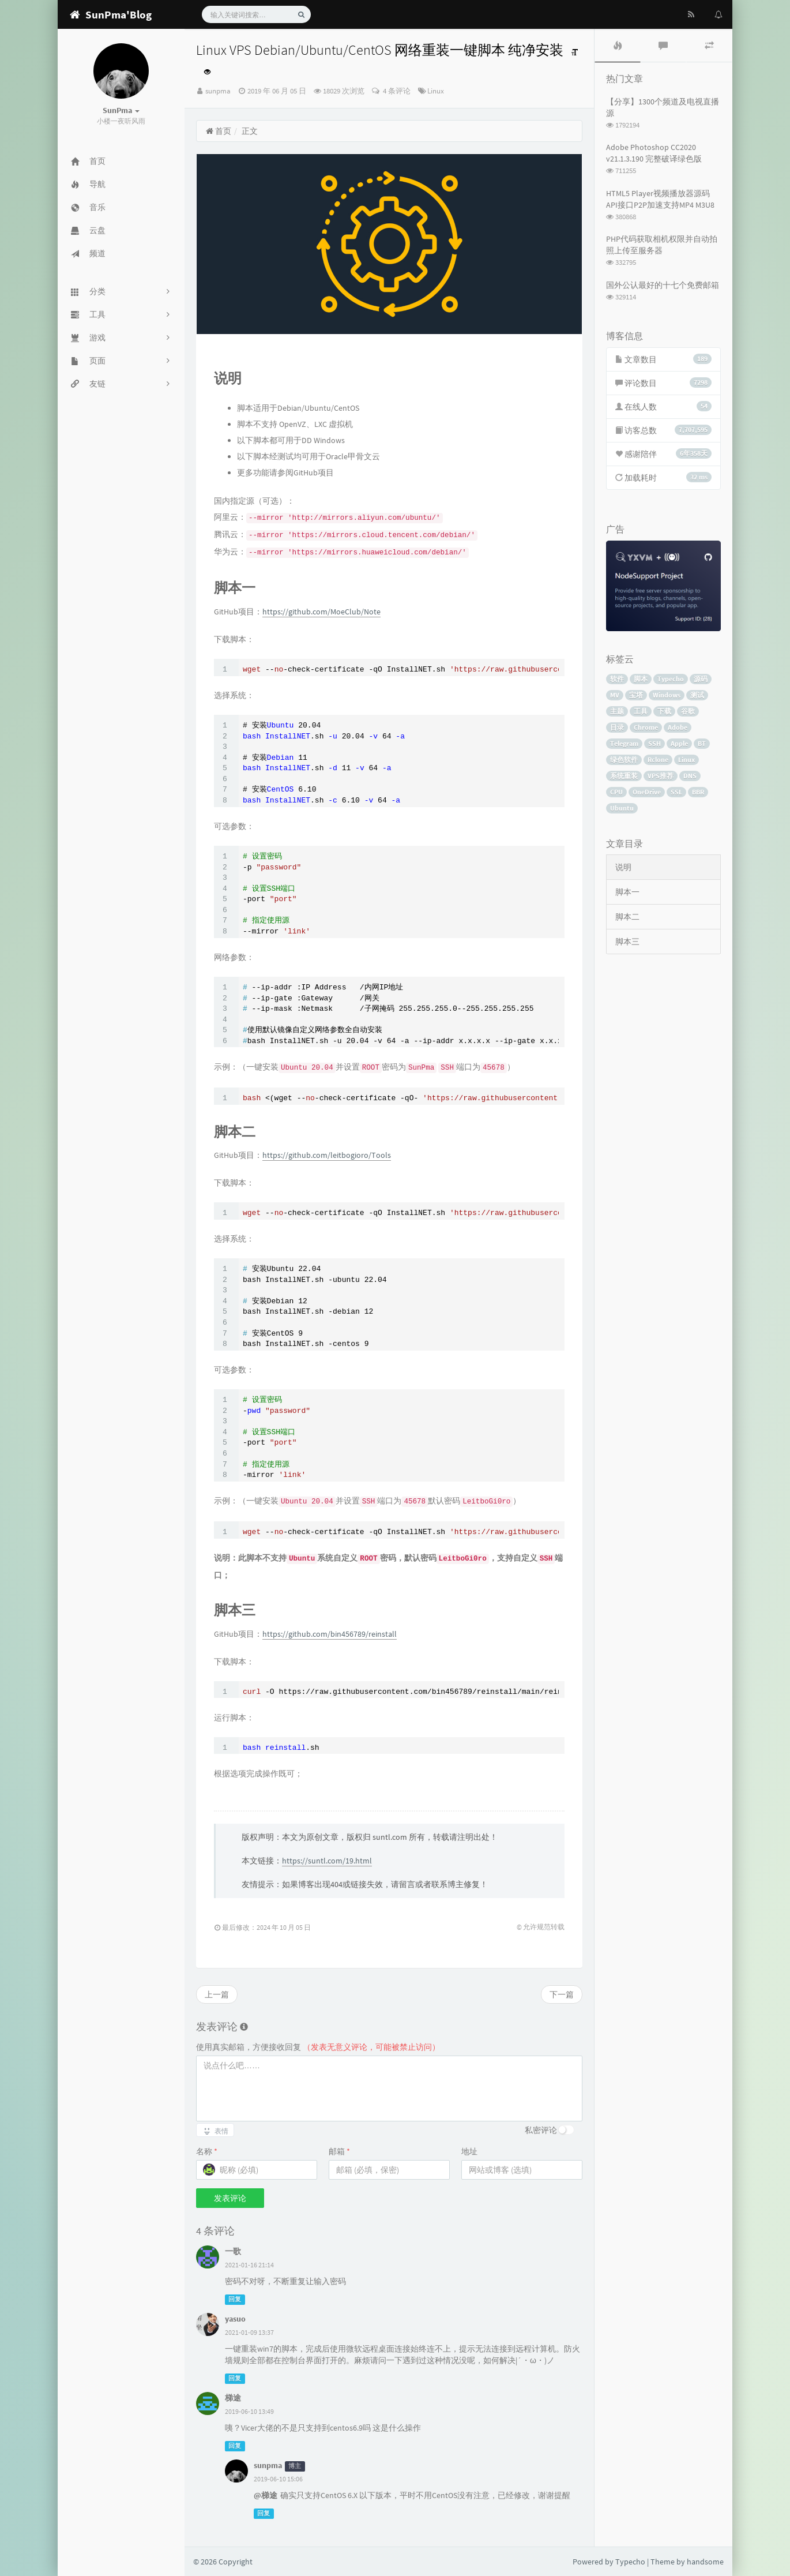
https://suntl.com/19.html (327, 1860)
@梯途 (265, 2495)
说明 (623, 867)
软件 (617, 678)
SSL (676, 792)
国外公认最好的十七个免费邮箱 (662, 285)
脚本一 (627, 892)
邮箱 (339, 2151)
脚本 (641, 678)
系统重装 (624, 775)
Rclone (658, 759)
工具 (641, 711)
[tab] (618, 45)
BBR (698, 792)
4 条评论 (396, 91)
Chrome (646, 727)
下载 (664, 711)
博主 (294, 2466)
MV (614, 695)
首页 (218, 131)
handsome (705, 2561)
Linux (435, 91)
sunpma (218, 91)
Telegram (624, 743)
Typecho (670, 678)
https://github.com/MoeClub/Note (321, 611)
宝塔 (636, 695)
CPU (616, 792)
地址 (469, 2151)
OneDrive (647, 792)
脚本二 (627, 917)
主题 (617, 711)
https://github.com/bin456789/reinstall (329, 1634)
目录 (617, 727)
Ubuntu (622, 808)
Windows (666, 695)
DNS (690, 775)
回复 (234, 2299)
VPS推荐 (661, 775)
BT (702, 743)
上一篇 (217, 1994)
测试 (697, 695)
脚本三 (627, 941)
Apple (679, 743)
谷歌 (688, 711)
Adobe (677, 727)
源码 (701, 678)
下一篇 (562, 1994)
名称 (206, 2151)
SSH (654, 743)
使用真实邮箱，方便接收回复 (318, 2047)
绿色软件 (624, 759)
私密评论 (541, 2130)
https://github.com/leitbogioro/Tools (326, 1155)
